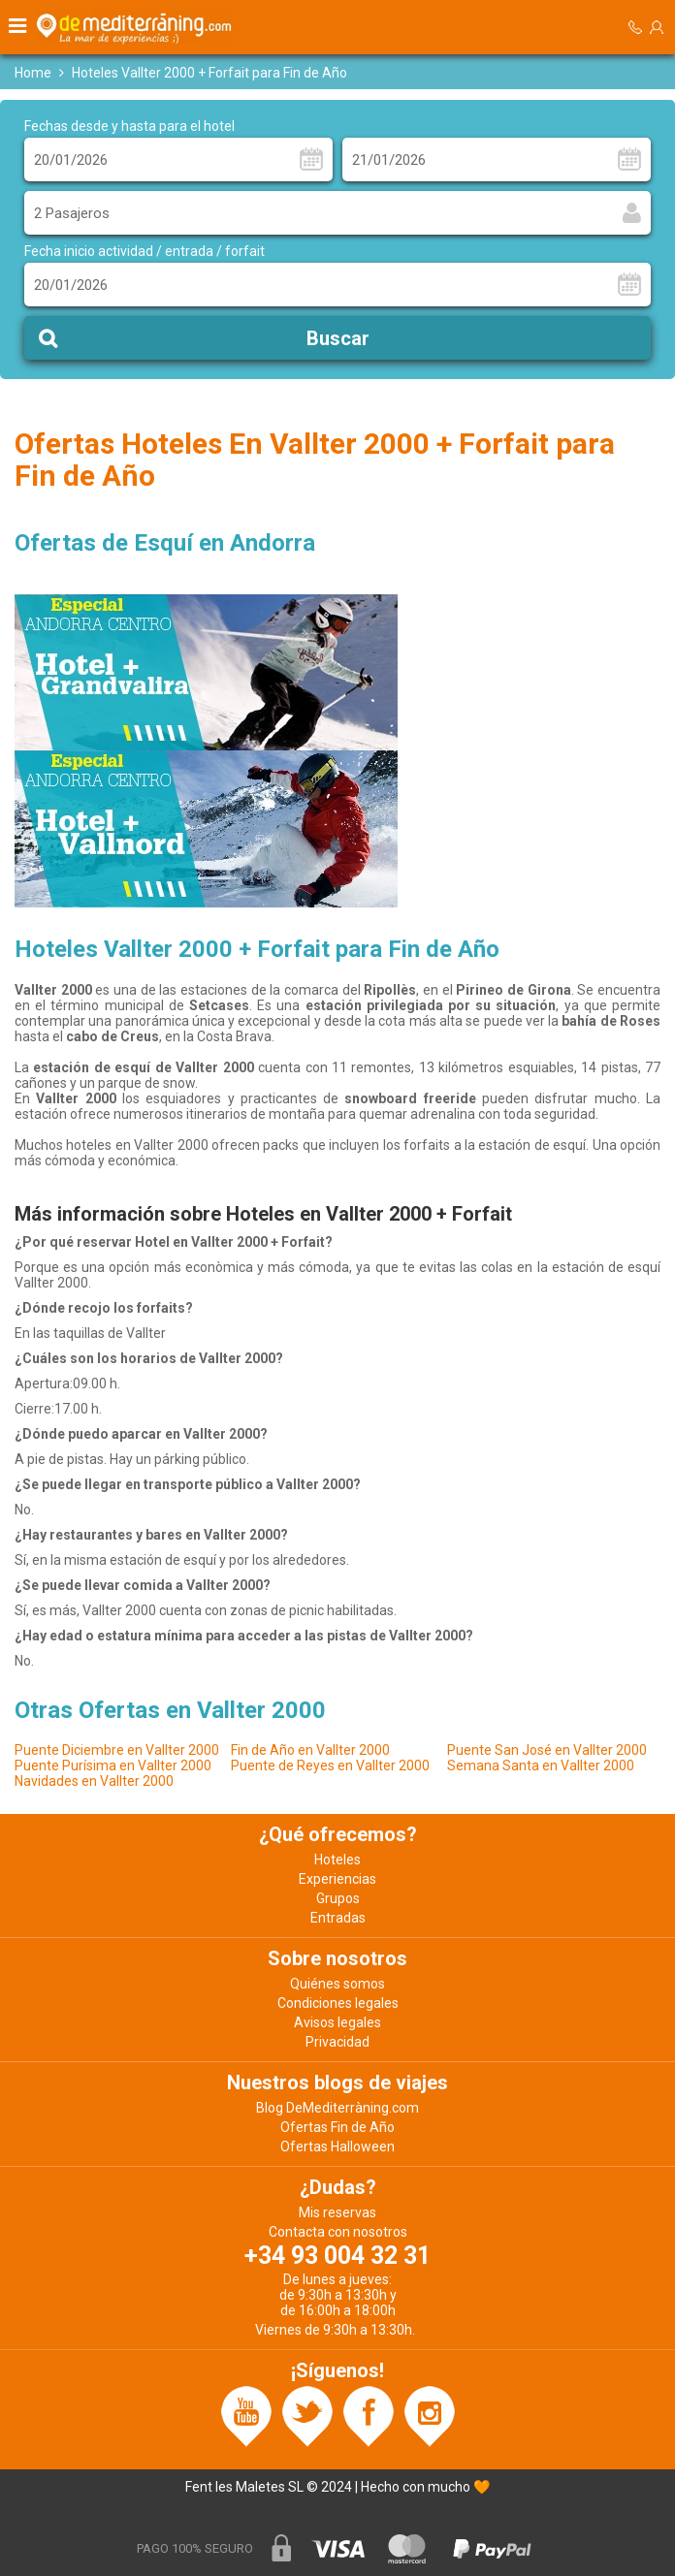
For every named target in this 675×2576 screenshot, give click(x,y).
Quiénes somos (337, 1983)
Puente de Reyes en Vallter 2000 (330, 1765)
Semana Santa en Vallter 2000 (540, 1765)
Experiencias (337, 1879)
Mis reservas (337, 2212)
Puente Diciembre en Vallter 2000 (117, 1750)
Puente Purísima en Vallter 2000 (113, 1765)
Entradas (338, 1917)
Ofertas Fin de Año (337, 2127)
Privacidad (337, 2042)
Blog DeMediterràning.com (337, 2107)
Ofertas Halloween (337, 2146)
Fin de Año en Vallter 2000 (310, 1750)
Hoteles (337, 1859)
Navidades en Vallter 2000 (94, 1781)
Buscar (338, 338)
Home (33, 72)
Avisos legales (337, 2022)
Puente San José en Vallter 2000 (547, 1750)
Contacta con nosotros (338, 2232)
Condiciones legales (338, 2003)
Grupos (338, 1898)
